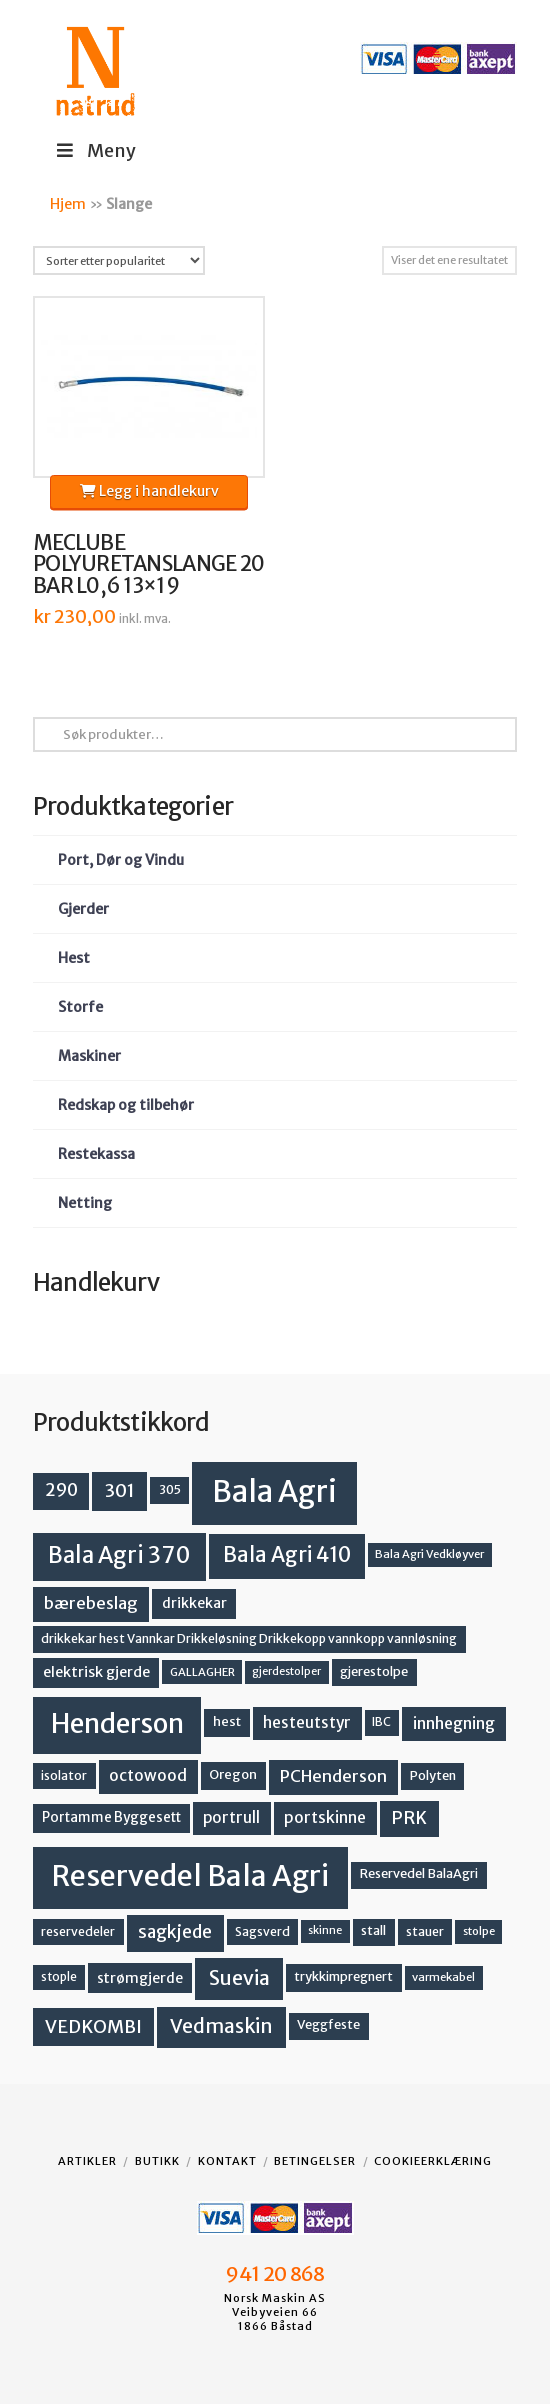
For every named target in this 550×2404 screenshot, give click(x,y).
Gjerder (83, 909)
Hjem (68, 204)
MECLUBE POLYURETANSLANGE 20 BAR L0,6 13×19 (148, 565)
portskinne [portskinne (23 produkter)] (325, 1817)
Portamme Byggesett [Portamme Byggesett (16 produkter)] (111, 1817)
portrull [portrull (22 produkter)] (231, 1817)
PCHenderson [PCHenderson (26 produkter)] (333, 1776)
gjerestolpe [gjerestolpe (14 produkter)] (374, 1671)
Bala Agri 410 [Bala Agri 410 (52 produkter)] (287, 1555)
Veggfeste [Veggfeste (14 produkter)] (328, 2024)
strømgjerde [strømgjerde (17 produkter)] (140, 1978)
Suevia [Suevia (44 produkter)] (239, 1978)
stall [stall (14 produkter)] (373, 1930)
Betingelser (315, 2161)
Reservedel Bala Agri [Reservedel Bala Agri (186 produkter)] (190, 1876)
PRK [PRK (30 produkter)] (409, 1818)
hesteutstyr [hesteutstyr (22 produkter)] (307, 1722)
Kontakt (227, 2161)
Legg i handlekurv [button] (149, 491)
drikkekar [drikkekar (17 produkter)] (194, 1603)
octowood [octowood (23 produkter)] (148, 1775)
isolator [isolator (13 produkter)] (64, 1775)
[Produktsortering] (119, 260)
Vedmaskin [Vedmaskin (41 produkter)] (221, 2026)
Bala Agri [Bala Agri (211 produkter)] (274, 1491)
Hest (74, 958)
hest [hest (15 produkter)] (227, 1721)
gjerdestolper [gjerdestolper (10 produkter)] (286, 1671)
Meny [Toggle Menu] (94, 150)
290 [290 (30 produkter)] (61, 1490)
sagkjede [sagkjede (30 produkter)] (175, 1932)
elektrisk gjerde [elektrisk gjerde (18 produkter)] (96, 1672)
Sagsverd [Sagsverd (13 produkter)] (262, 1931)
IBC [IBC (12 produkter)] (381, 1722)
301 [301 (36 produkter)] (120, 1490)
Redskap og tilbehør (126, 1105)
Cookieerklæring (433, 2161)
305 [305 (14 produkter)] (170, 1489)
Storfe (80, 1007)
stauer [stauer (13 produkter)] (425, 1931)
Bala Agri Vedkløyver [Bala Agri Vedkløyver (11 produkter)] (429, 1554)
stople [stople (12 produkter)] (59, 1977)
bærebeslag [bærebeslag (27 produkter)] (91, 1603)
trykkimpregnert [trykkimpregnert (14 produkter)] (343, 1976)
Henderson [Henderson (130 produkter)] (117, 1723)
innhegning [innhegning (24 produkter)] (454, 1723)
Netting (85, 1203)
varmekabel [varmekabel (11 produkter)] (443, 1977)
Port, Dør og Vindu (121, 860)
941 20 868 (274, 2274)
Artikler (87, 2161)
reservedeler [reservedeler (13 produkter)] (78, 1931)
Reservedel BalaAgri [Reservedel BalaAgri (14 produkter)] (419, 1873)
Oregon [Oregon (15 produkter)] (233, 1774)
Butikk (157, 2161)
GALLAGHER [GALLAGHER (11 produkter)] (202, 1672)
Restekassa (96, 1154)
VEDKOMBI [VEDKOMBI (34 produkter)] (93, 2026)
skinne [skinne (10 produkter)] (325, 1930)
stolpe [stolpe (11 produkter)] (479, 1931)
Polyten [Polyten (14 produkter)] (433, 1775)
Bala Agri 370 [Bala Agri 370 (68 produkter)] (119, 1555)
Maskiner (89, 1056)
